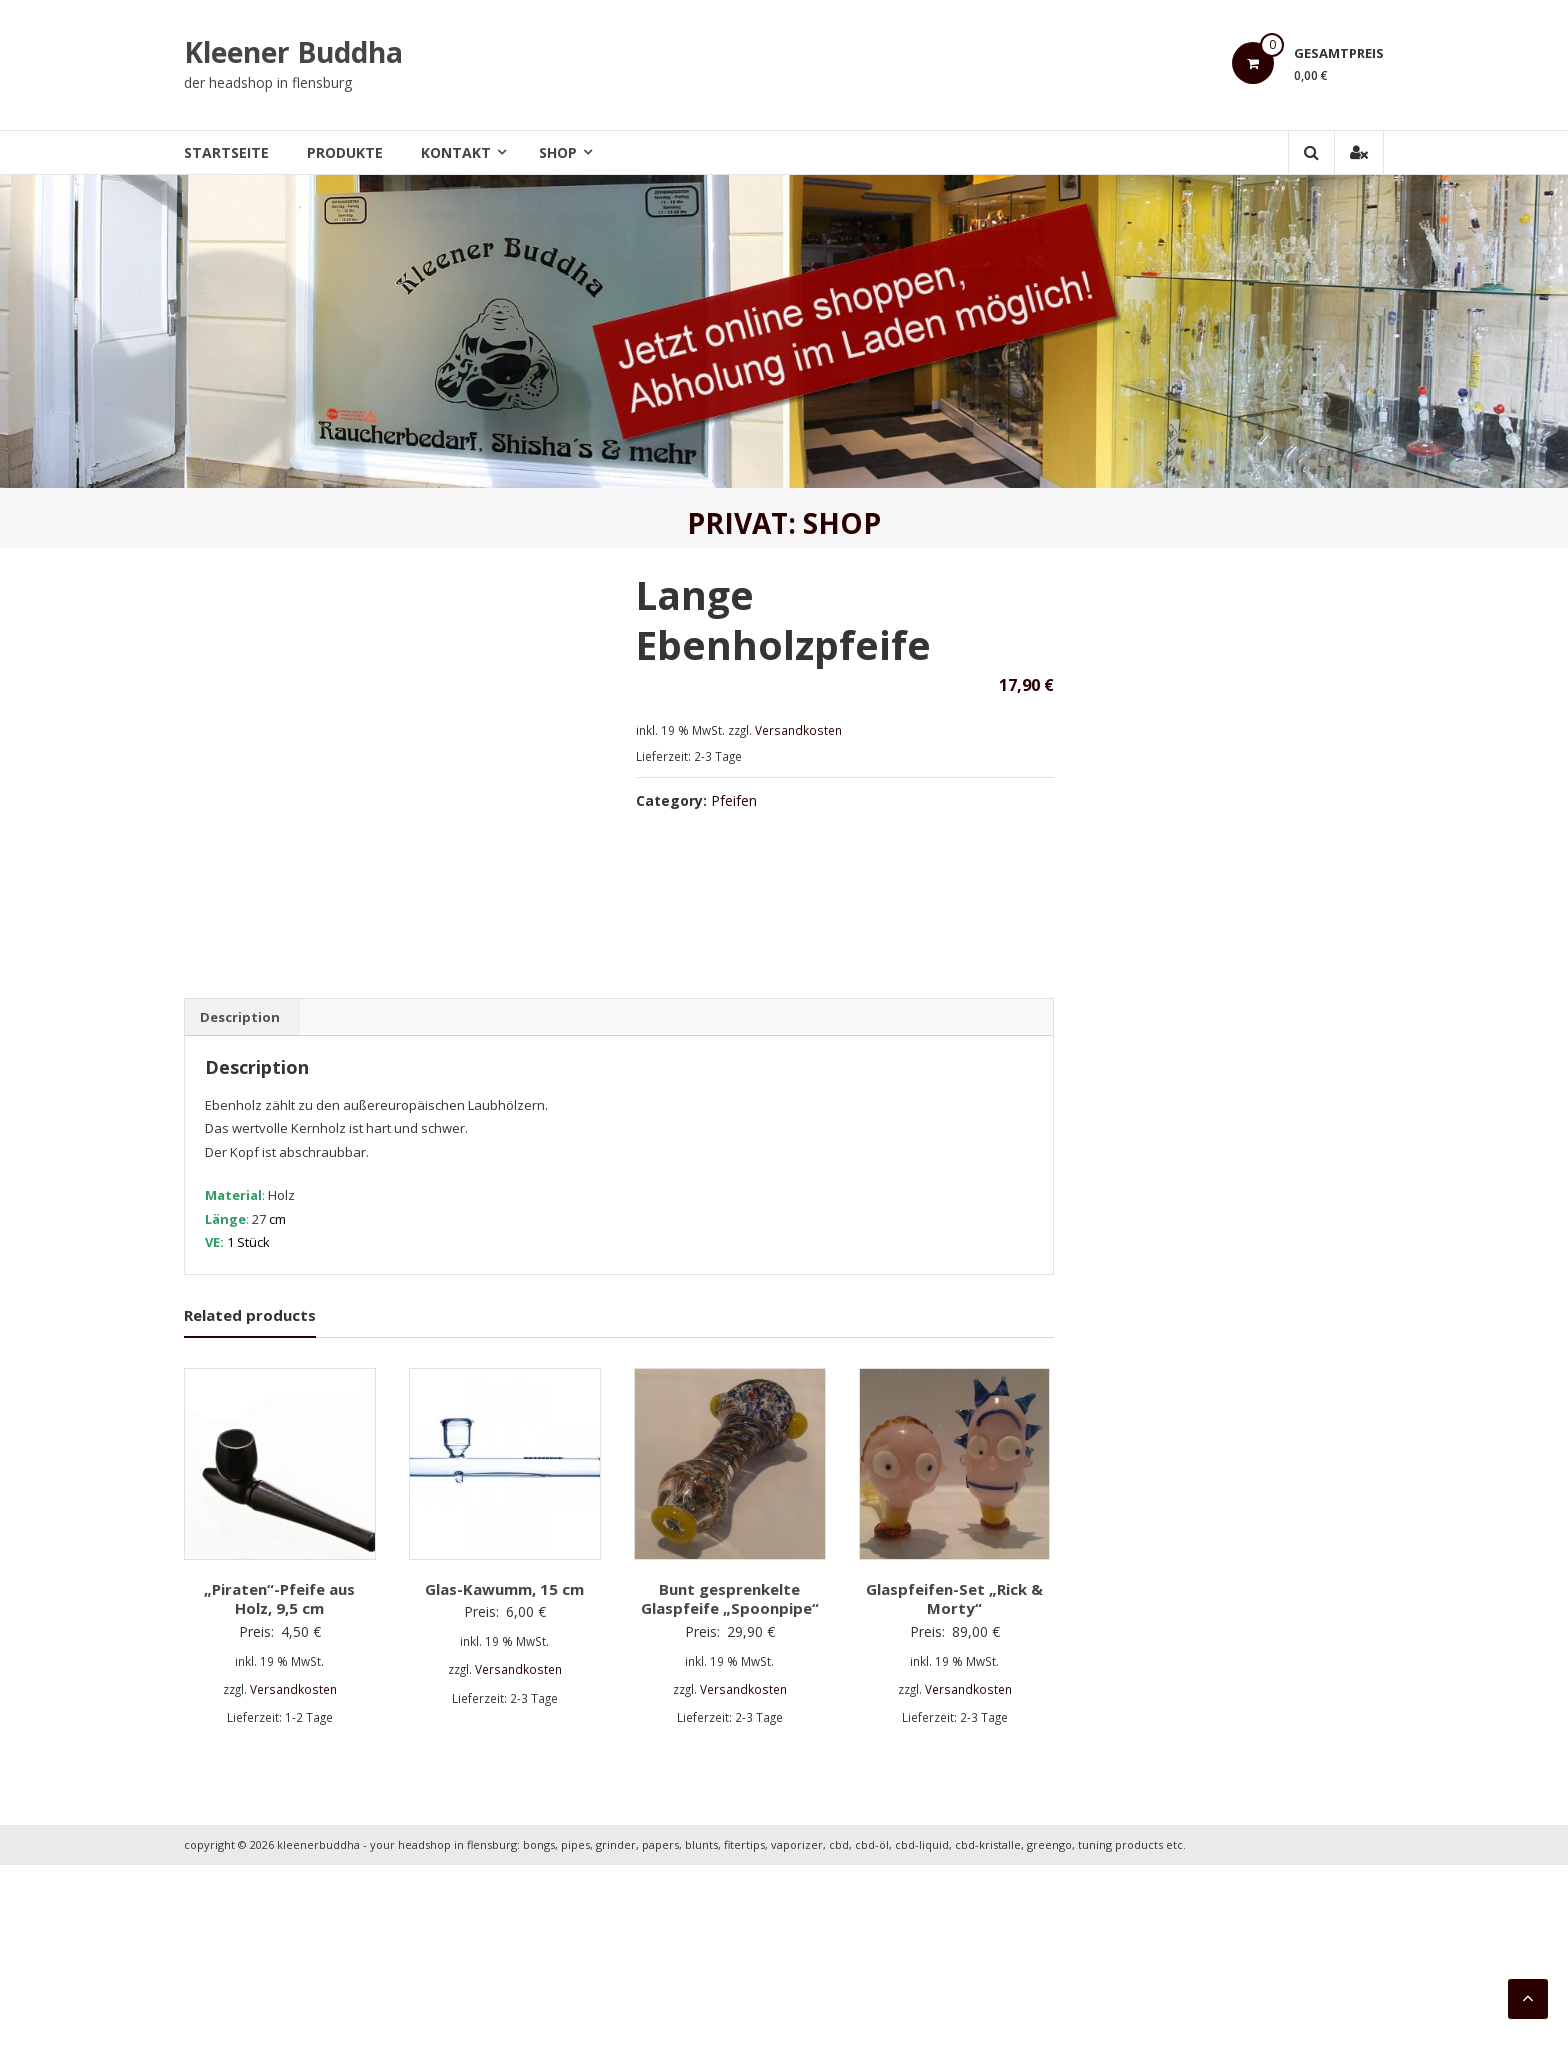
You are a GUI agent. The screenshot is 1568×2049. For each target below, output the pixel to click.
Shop (558, 152)
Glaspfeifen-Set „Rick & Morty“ (954, 1782)
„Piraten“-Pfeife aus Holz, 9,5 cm (279, 1782)
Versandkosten (798, 730)
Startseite (226, 152)
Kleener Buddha (293, 52)
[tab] (240, 1201)
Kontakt (456, 152)
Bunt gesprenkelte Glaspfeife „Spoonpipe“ (730, 1782)
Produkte (345, 152)
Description (240, 1201)
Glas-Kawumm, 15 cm (504, 1772)
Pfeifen (734, 800)
